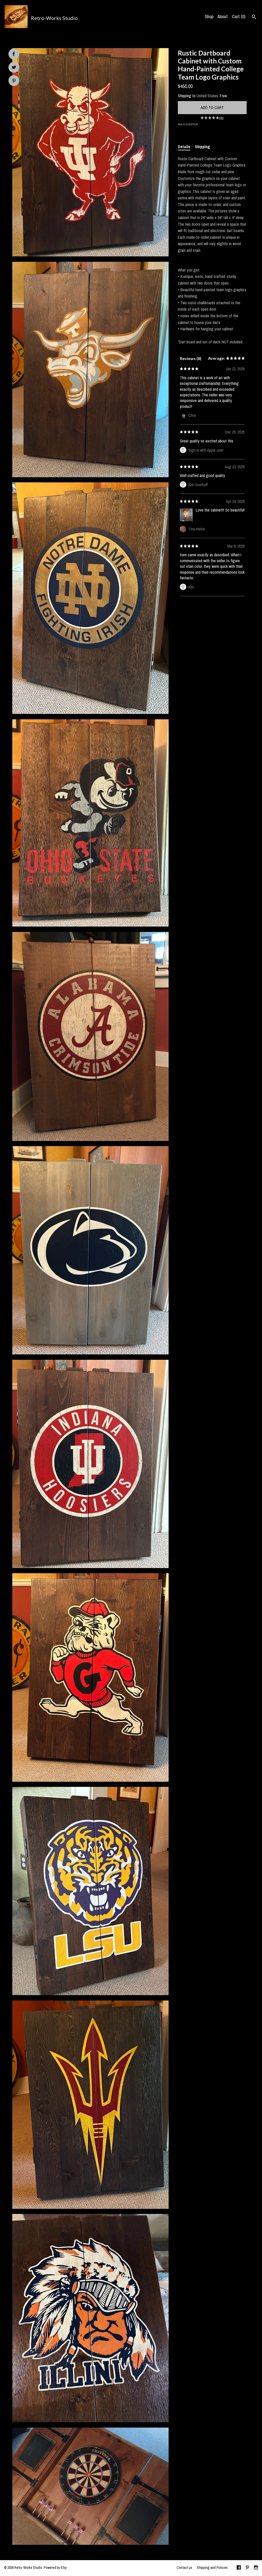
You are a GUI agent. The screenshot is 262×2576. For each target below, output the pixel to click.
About (222, 16)
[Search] (254, 17)
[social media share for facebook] (14, 54)
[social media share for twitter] (14, 68)
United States (207, 96)
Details (184, 146)
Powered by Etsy (55, 2567)
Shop (209, 16)
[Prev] (182, 599)
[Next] (243, 599)
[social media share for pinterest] (14, 81)
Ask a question (188, 124)
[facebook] (239, 2568)
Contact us (184, 2567)
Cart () (238, 16)
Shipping (202, 146)
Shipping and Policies (212, 2567)
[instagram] (256, 2568)
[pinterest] (247, 2568)
